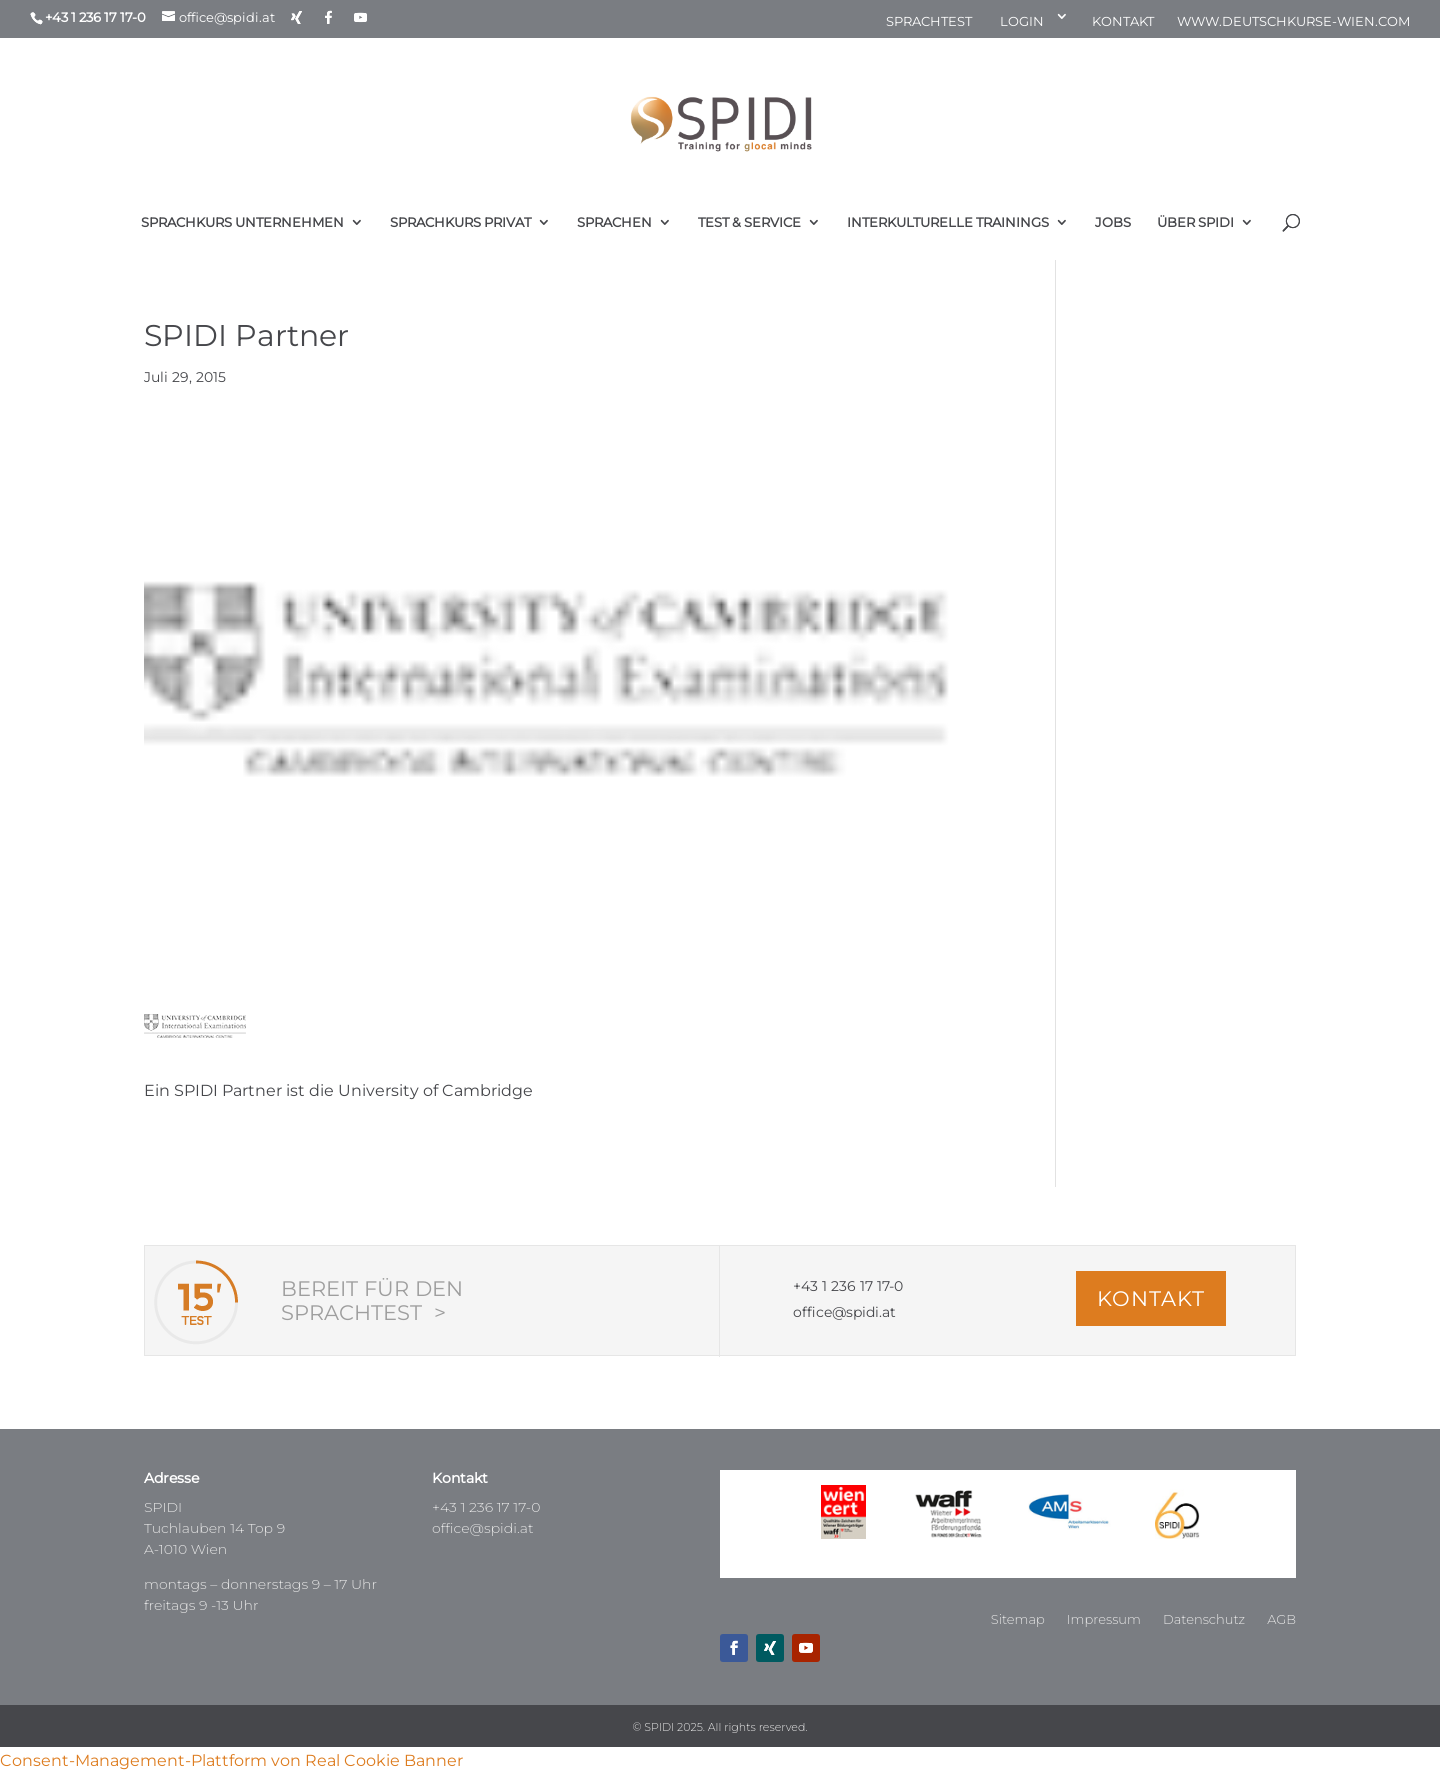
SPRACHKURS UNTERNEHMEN (242, 222)
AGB (1281, 1619)
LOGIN (1022, 22)
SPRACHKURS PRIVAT (460, 222)
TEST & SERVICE (749, 222)
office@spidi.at (483, 1528)
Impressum (1104, 1619)
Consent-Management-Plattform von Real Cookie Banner (231, 1760)
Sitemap (1018, 1619)
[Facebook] (328, 17)
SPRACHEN (614, 222)
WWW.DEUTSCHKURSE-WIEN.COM (1293, 22)
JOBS (1113, 222)
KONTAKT (1123, 22)
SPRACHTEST (929, 22)
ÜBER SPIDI (1195, 222)
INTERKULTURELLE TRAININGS (948, 222)
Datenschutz (1204, 1619)
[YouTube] (360, 17)
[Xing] (296, 17)
